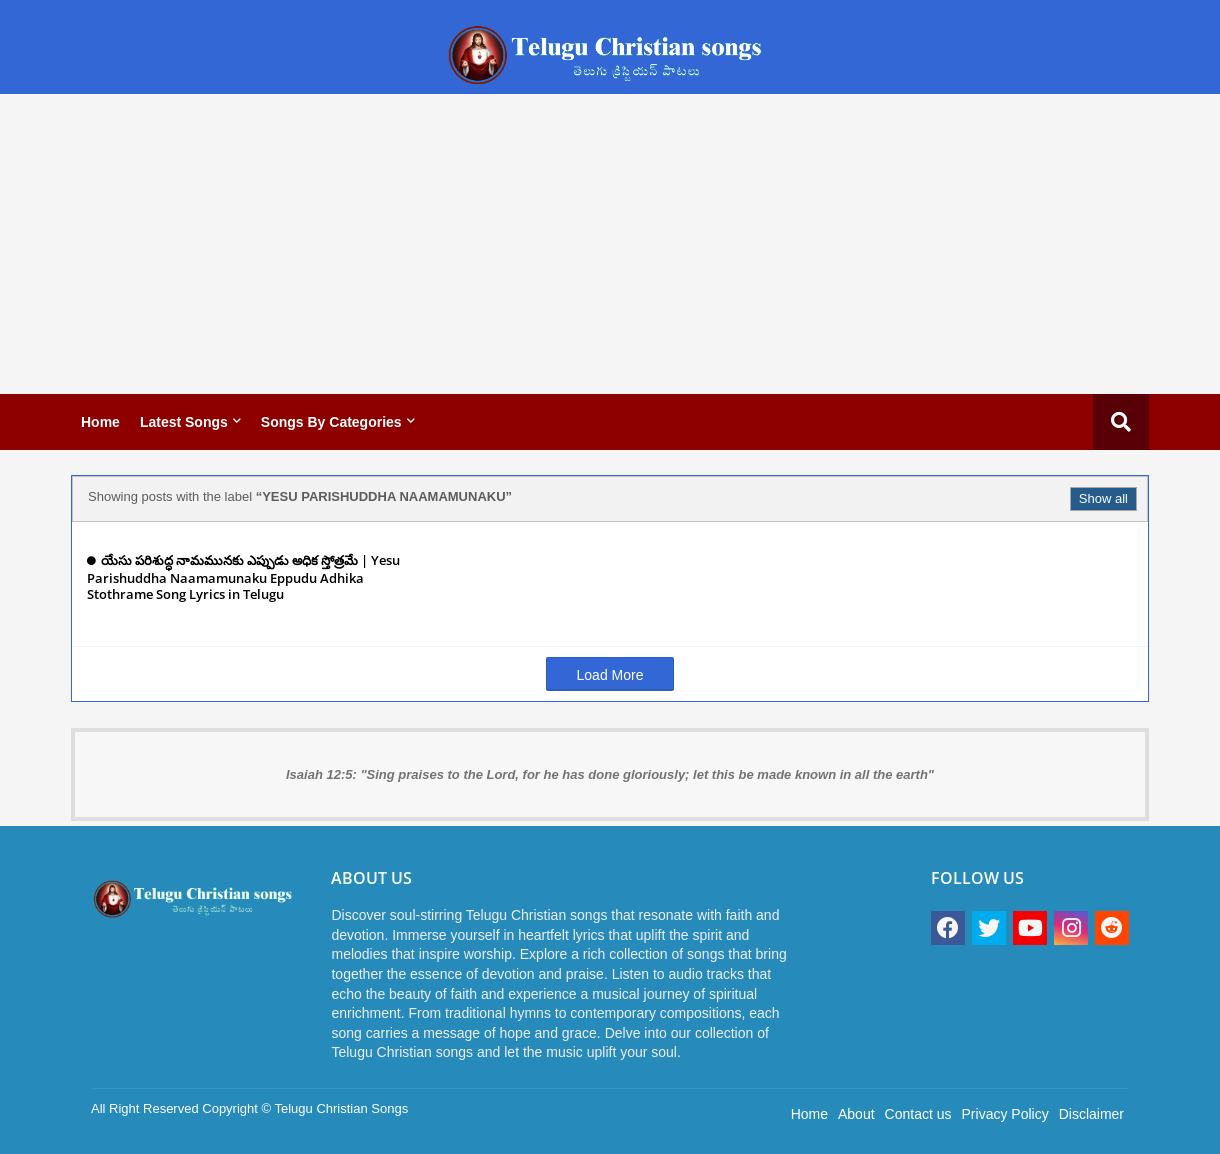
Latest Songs (184, 422)
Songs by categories (331, 422)
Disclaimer (1091, 1114)
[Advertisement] (610, 244)
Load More (610, 675)
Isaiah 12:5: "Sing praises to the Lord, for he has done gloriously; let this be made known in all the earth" (610, 774)
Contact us (918, 1114)
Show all (1103, 498)
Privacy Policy (1005, 1114)
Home (100, 422)
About (856, 1114)
